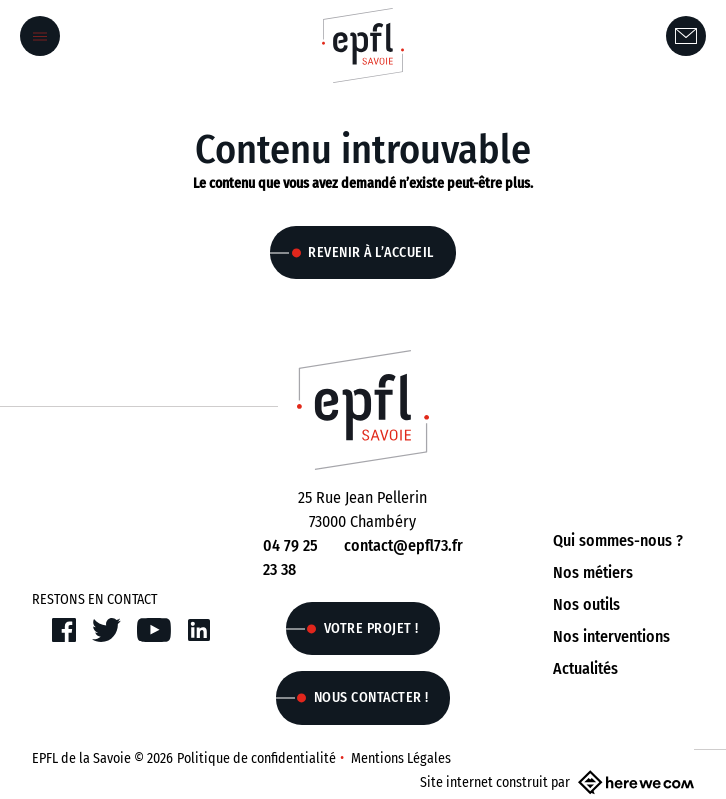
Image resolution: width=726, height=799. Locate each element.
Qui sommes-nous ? (618, 540)
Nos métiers (593, 572)
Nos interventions (611, 636)
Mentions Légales (401, 758)
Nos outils (586, 604)
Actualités (585, 668)
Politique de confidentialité (256, 758)
